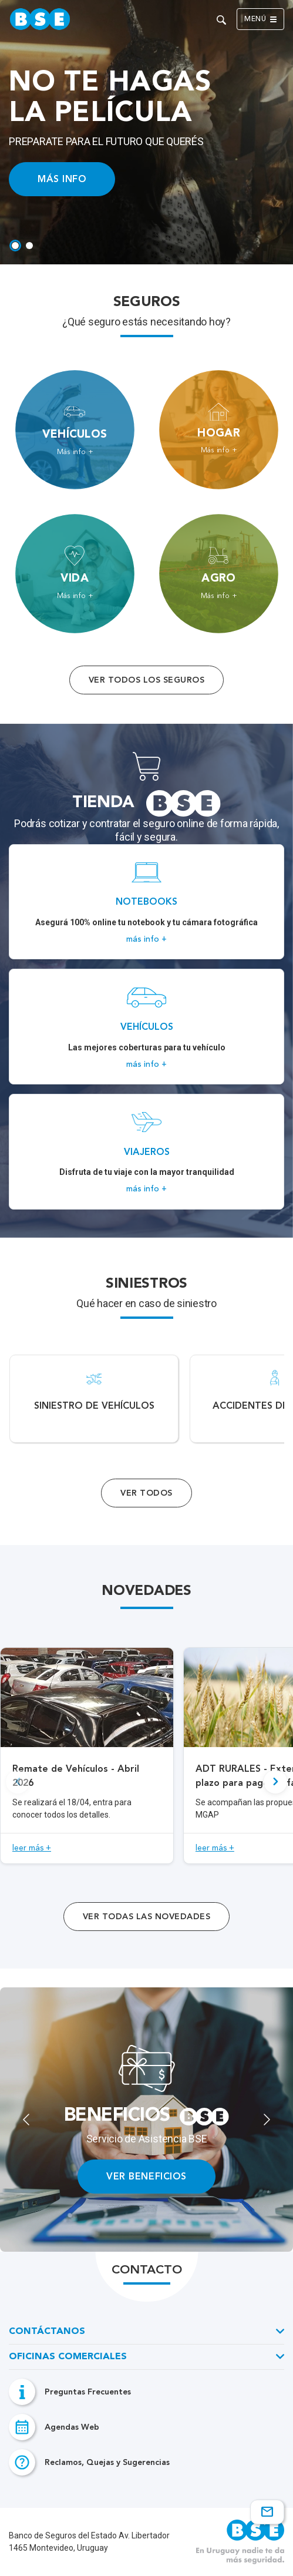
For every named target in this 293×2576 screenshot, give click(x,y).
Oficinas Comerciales (68, 2357)
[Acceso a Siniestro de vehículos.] (94, 1399)
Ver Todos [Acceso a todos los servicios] (146, 1493)
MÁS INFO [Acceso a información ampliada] (62, 178)
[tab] (15, 245)
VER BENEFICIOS (146, 2176)
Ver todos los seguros (146, 680)
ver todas (146, 1917)
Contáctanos (47, 2331)
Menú (260, 19)
